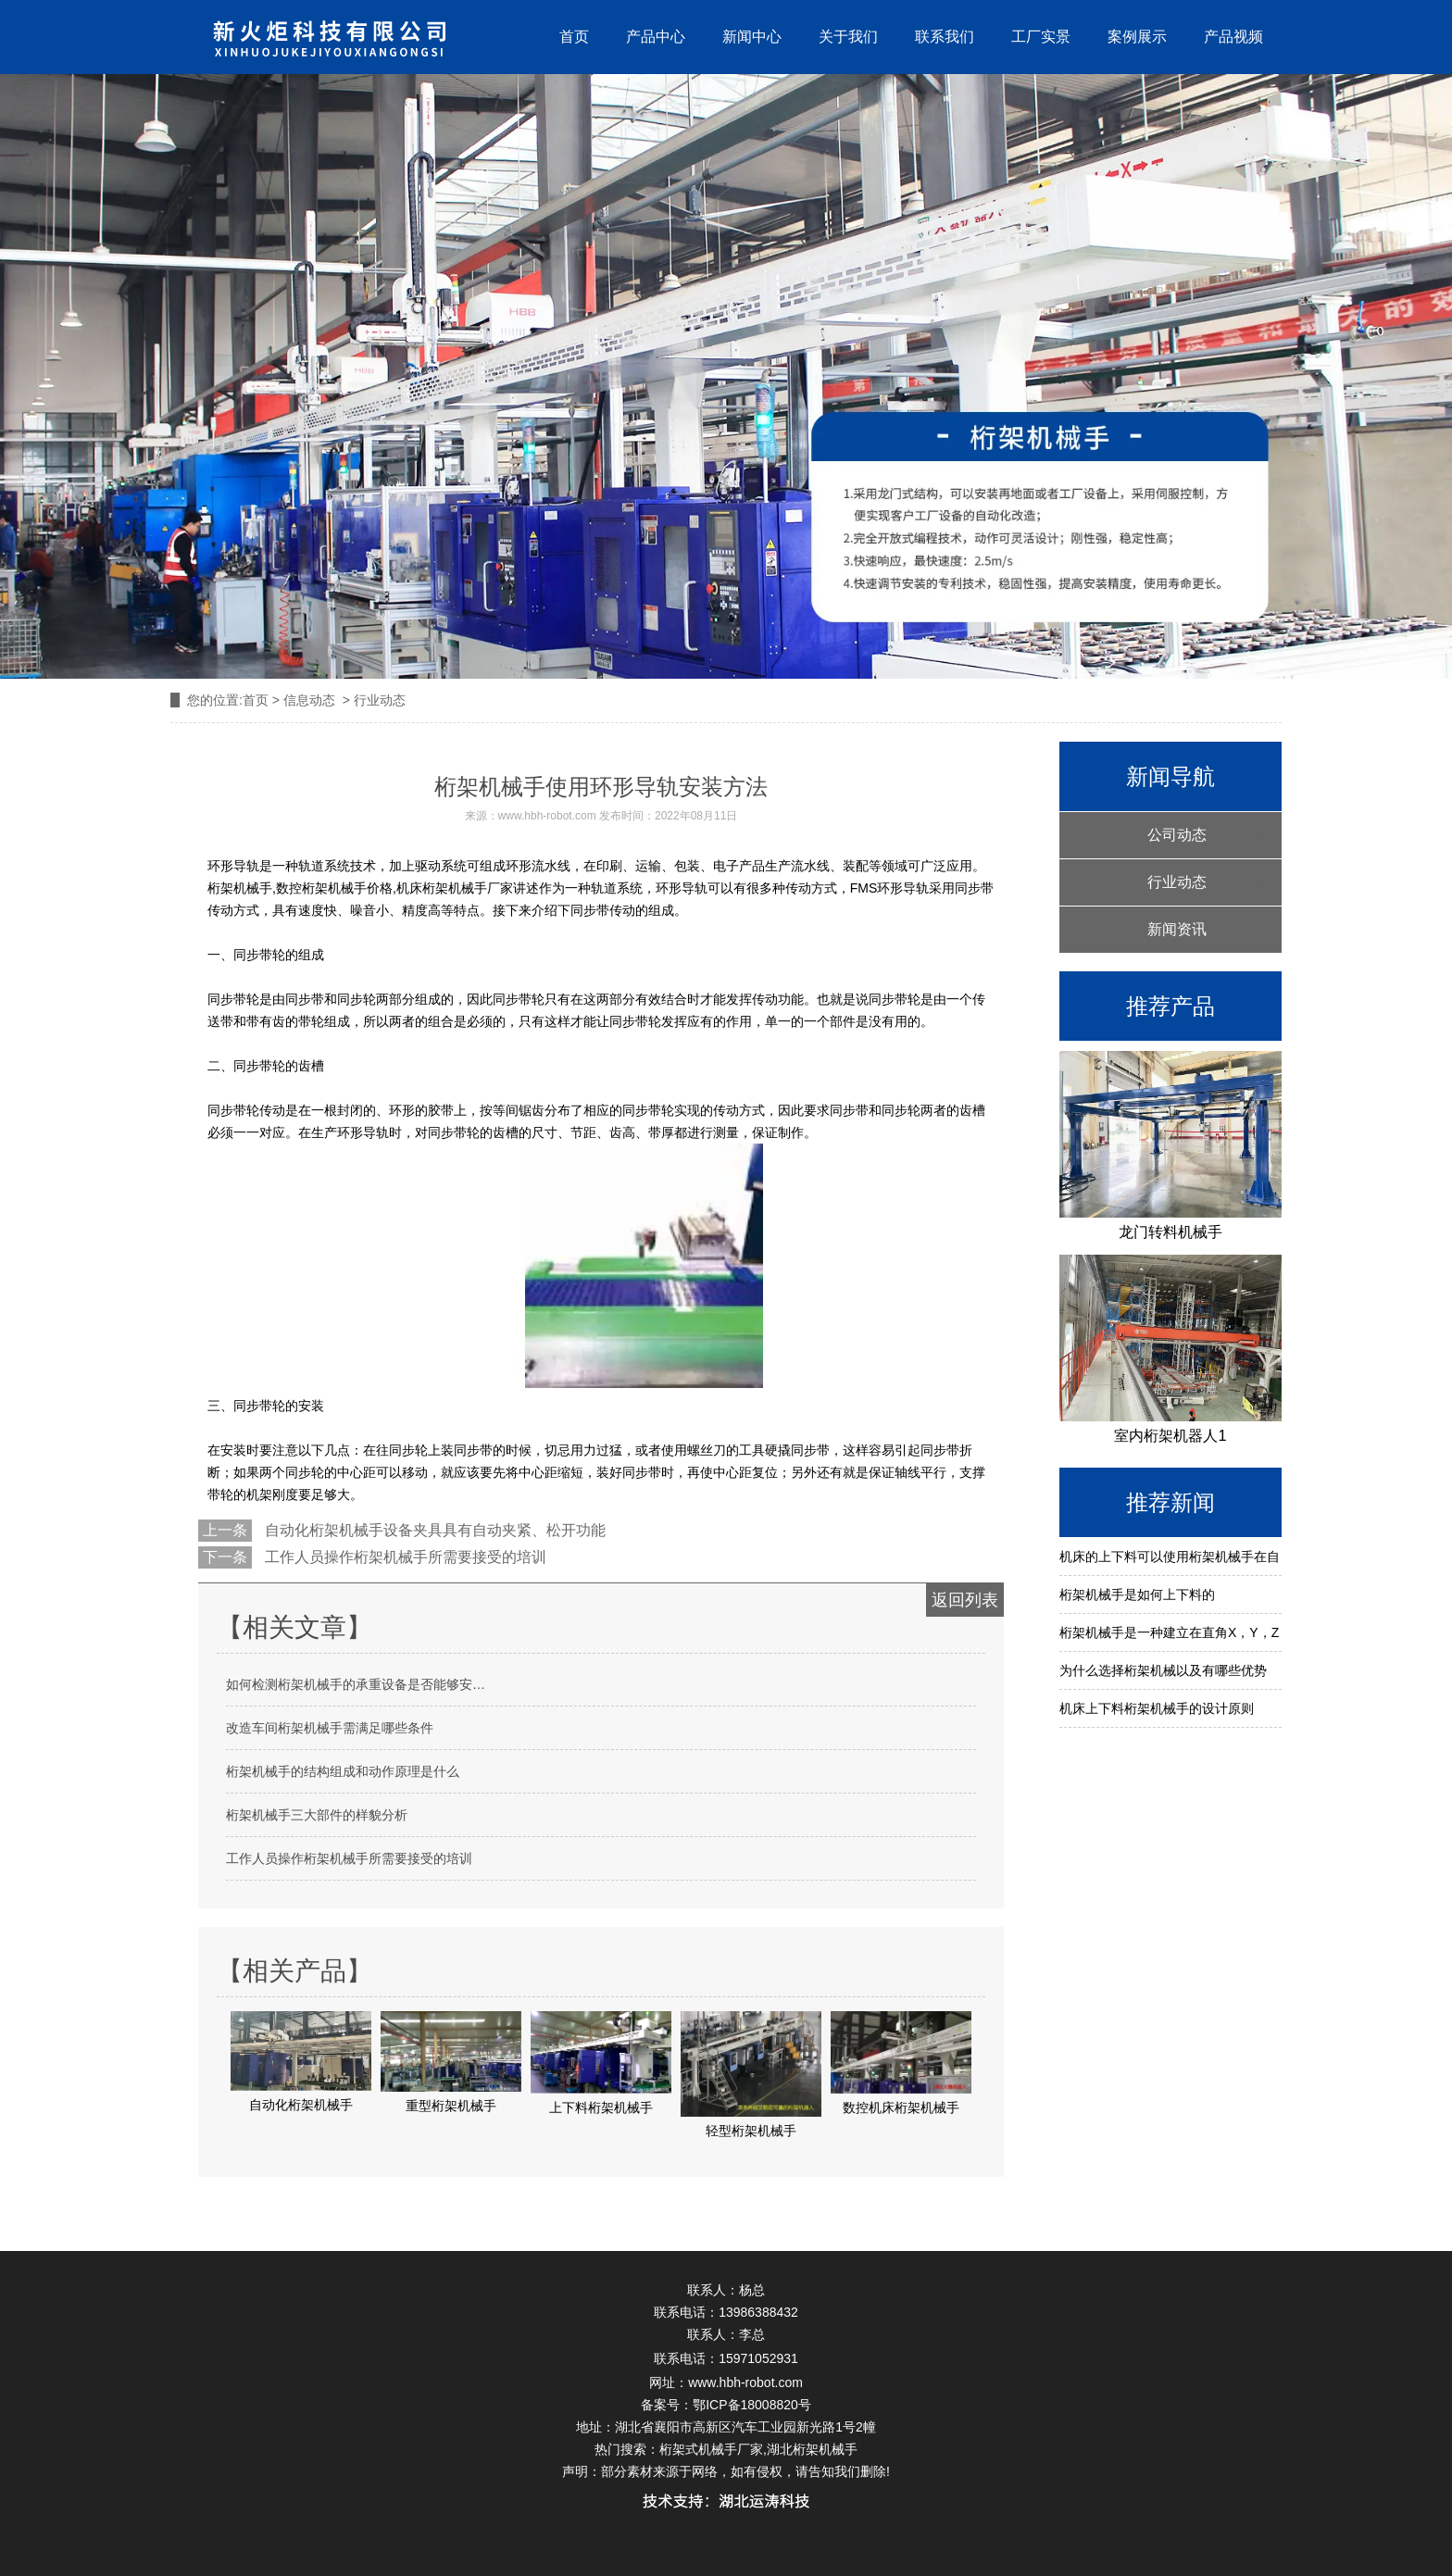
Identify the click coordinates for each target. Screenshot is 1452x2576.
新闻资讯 (1177, 929)
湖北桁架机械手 (812, 2449)
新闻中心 (752, 36)
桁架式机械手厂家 (711, 2449)
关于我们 (848, 36)
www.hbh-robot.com (547, 815)
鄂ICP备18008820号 (752, 2404)
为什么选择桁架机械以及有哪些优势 (1163, 1670)
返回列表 (965, 1600)
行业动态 (1177, 882)
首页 (574, 36)
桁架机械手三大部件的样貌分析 (316, 1814)
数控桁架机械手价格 (334, 888)
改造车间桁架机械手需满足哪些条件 (329, 1727)
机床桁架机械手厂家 (454, 888)
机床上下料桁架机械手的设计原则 (1156, 1708)
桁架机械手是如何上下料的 (1137, 1594)
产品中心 (655, 36)
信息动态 (309, 700)
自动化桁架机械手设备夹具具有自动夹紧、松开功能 (433, 1530)
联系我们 (944, 36)
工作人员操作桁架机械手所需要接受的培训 (403, 1557)
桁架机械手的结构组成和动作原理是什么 (342, 1771)
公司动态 (1177, 835)
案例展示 (1137, 36)
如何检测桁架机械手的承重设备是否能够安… (355, 1684)
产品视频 (1233, 36)
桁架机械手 (239, 888)
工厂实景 (1040, 36)
